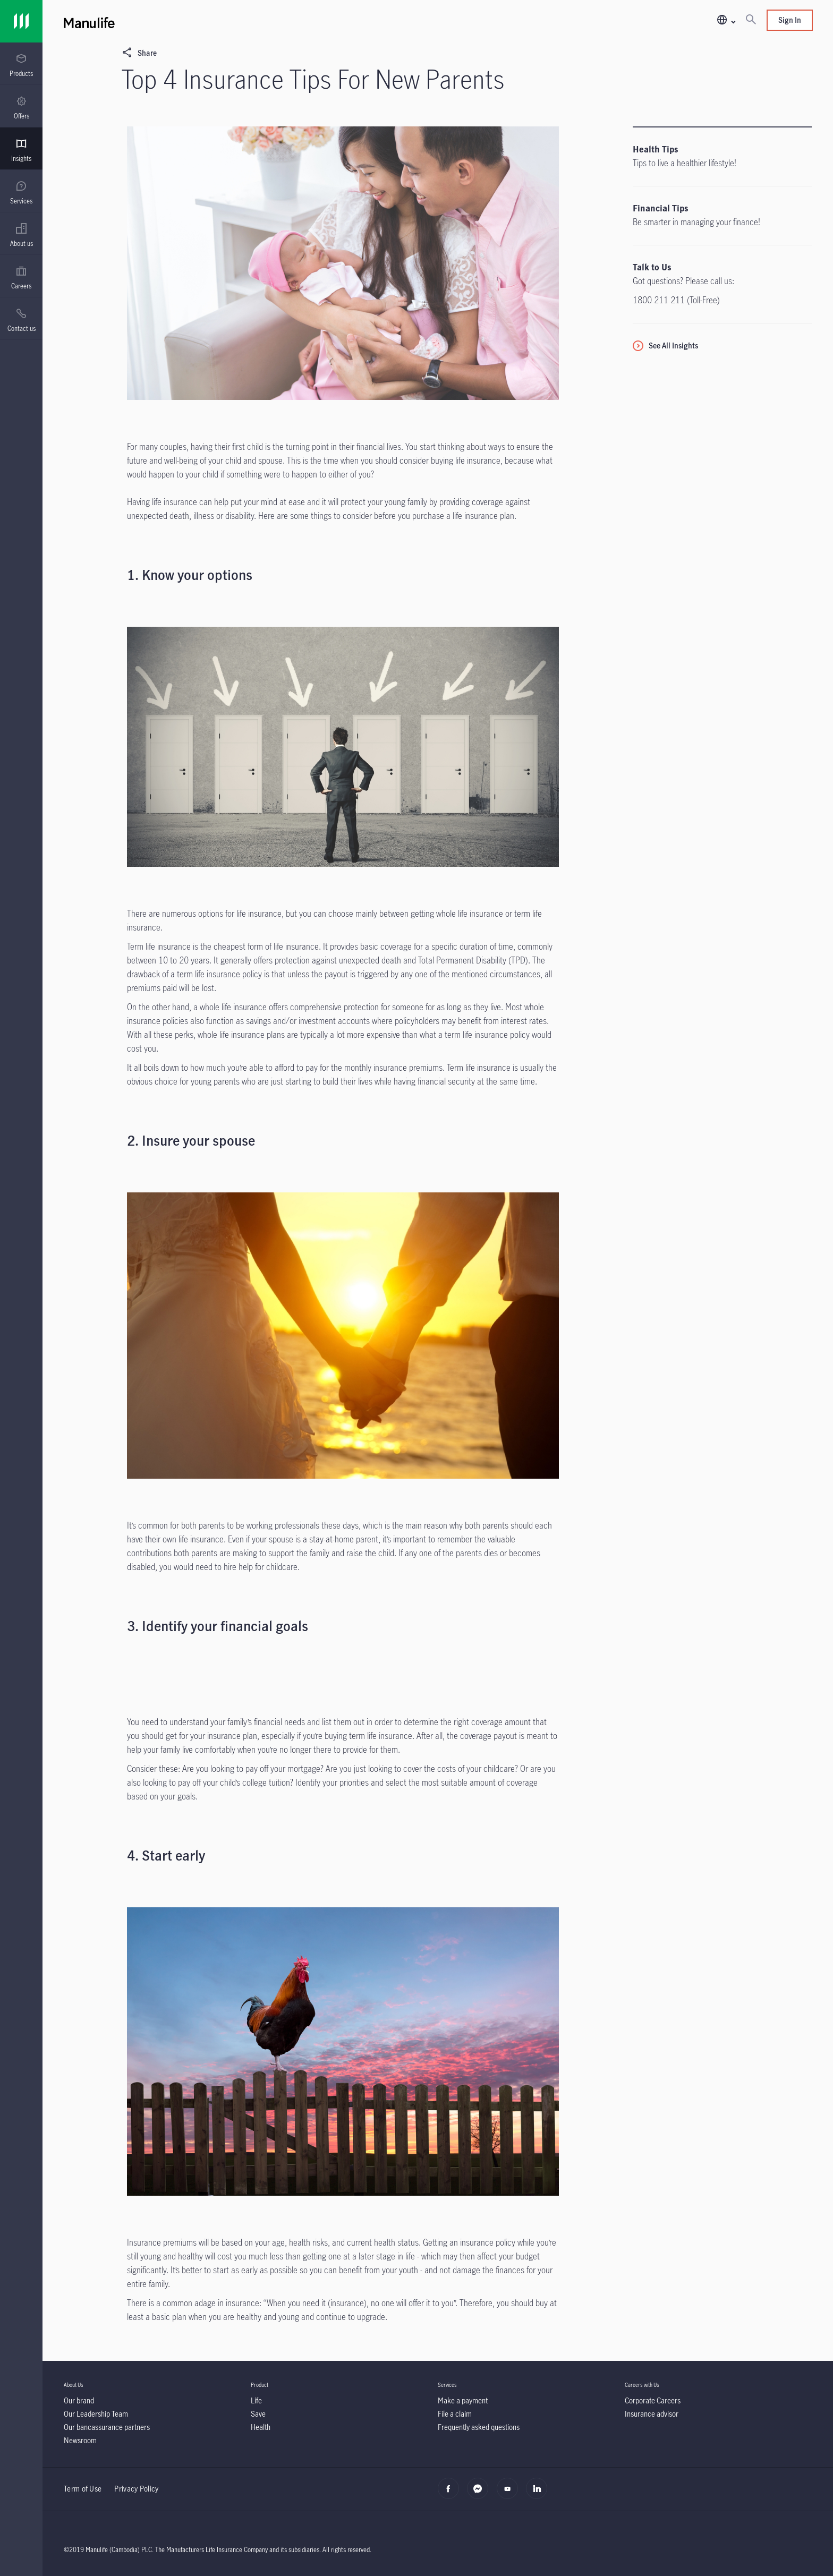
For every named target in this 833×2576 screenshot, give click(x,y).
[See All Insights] (665, 346)
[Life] (256, 2400)
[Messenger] (480, 2494)
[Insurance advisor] (651, 2414)
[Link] (21, 21)
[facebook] (451, 2494)
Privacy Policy (136, 2489)
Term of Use (82, 2489)
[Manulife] (251, 21)
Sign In (789, 20)
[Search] (750, 20)
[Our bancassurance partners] (107, 2427)
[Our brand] (79, 2400)
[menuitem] (21, 65)
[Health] (260, 2427)
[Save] (258, 2414)
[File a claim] (455, 2414)
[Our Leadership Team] (96, 2414)
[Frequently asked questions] (479, 2427)
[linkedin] (539, 2494)
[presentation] (21, 63)
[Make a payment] (463, 2400)
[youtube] (510, 2494)
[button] (726, 20)
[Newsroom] (80, 2440)
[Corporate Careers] (653, 2400)
